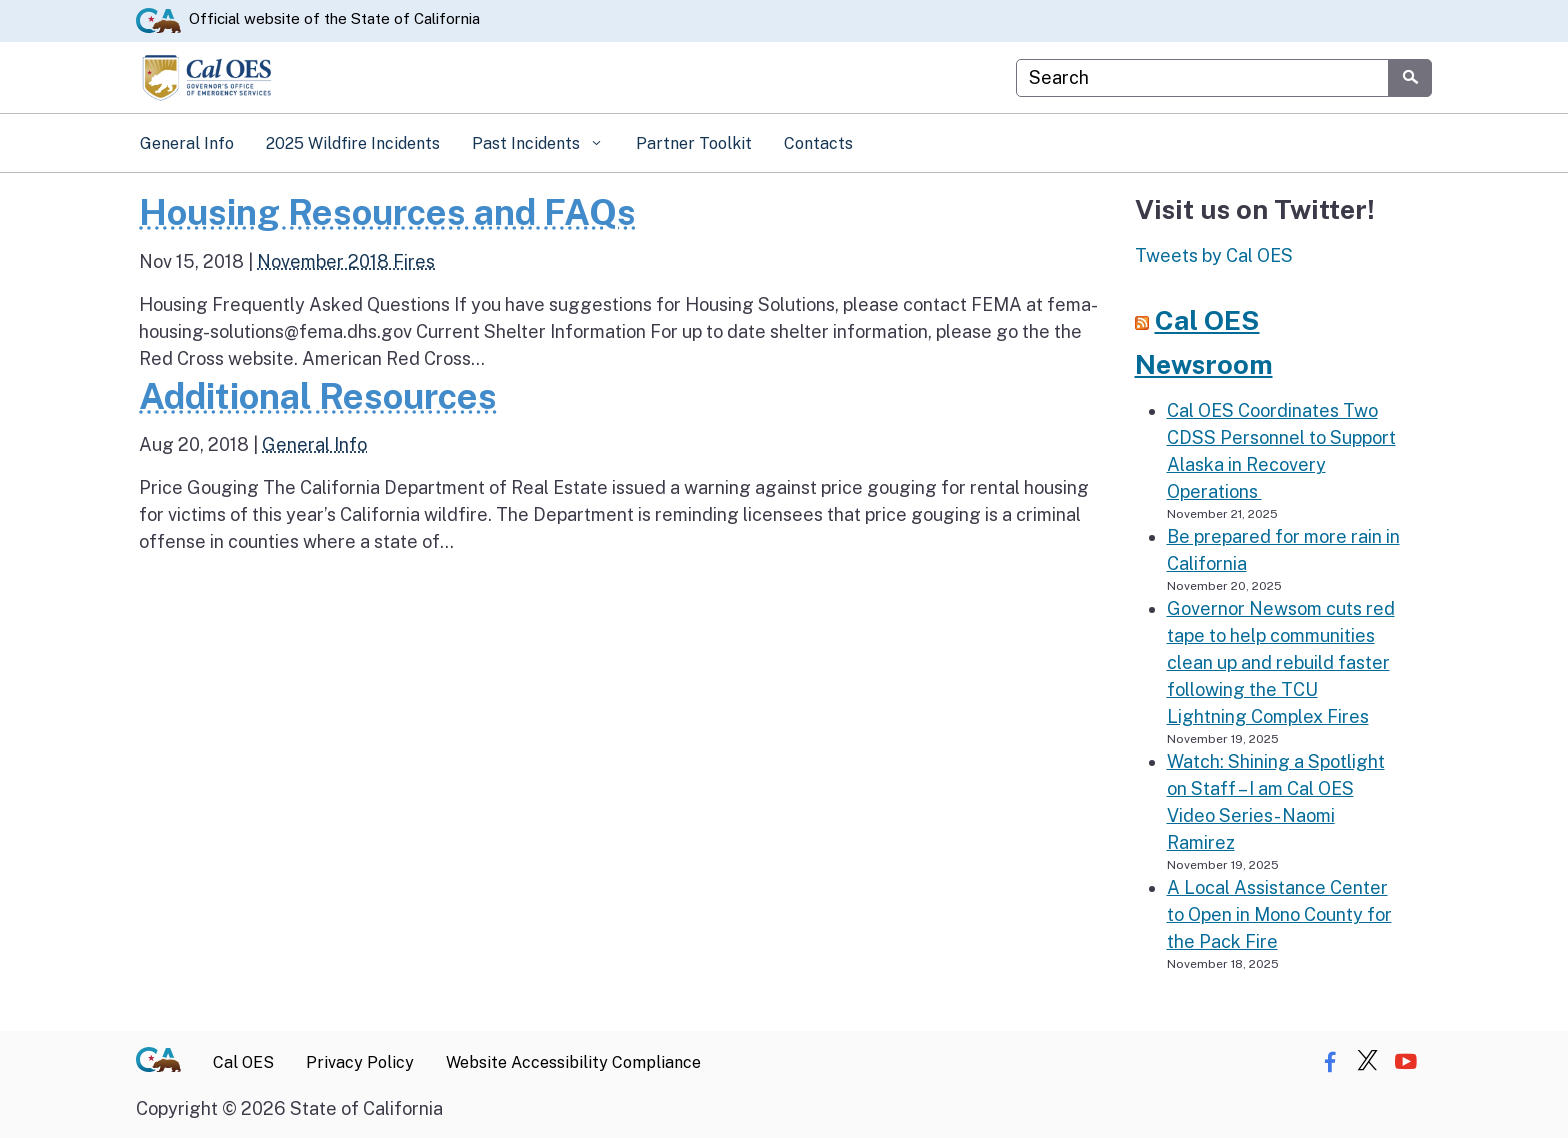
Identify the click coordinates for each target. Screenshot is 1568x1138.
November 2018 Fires (346, 261)
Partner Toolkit (694, 143)
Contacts (818, 143)
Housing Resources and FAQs (387, 212)
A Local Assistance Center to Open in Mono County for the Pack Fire (1279, 914)
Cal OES (243, 1062)
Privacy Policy (360, 1062)
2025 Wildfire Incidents (353, 143)
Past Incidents (528, 143)
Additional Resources (318, 396)
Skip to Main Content (784, 0)
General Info (187, 143)
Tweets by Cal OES (1214, 255)
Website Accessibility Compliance (573, 1062)
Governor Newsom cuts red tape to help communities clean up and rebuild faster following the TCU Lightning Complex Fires (1281, 662)
